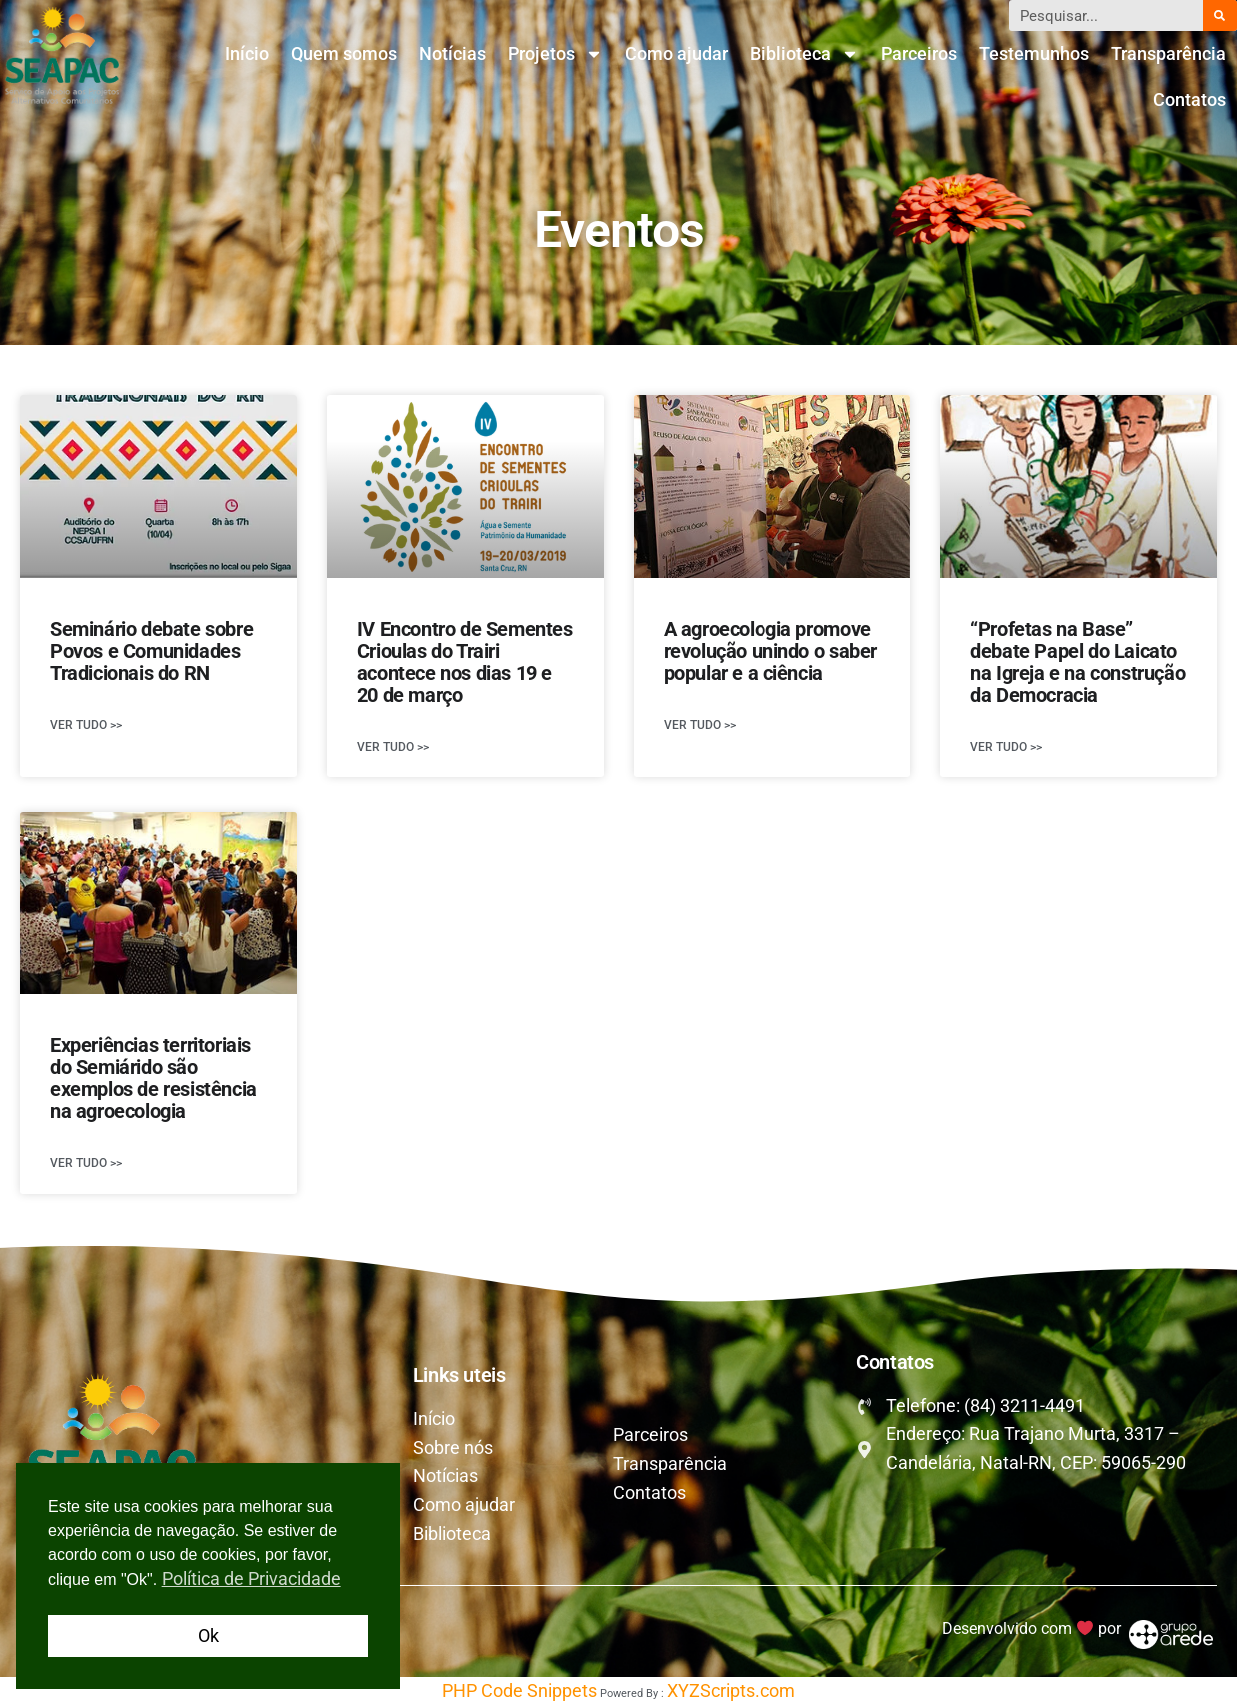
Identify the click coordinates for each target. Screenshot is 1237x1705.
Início (247, 53)
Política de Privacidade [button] (251, 1578)
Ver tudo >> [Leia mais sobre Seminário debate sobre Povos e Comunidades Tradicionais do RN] (86, 725)
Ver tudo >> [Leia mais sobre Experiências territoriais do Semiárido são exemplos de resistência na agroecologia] (86, 1163)
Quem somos (344, 53)
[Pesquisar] (1220, 15)
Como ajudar (676, 53)
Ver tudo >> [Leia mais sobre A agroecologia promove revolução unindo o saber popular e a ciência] (700, 725)
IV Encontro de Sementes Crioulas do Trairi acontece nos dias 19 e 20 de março (465, 662)
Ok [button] (208, 1635)
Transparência (1168, 53)
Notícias (452, 53)
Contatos (1189, 99)
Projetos (555, 54)
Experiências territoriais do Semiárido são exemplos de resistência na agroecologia (153, 1078)
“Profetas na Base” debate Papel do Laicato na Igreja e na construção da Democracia (1077, 662)
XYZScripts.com (731, 1690)
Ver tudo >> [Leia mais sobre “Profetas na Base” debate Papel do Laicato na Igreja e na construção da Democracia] (1006, 747)
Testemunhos (1034, 53)
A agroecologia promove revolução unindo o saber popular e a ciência (770, 651)
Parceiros (919, 53)
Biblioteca (804, 54)
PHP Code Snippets (519, 1690)
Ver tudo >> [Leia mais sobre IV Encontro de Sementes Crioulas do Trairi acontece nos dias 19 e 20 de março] (393, 747)
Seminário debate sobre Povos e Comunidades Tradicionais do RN (151, 651)
